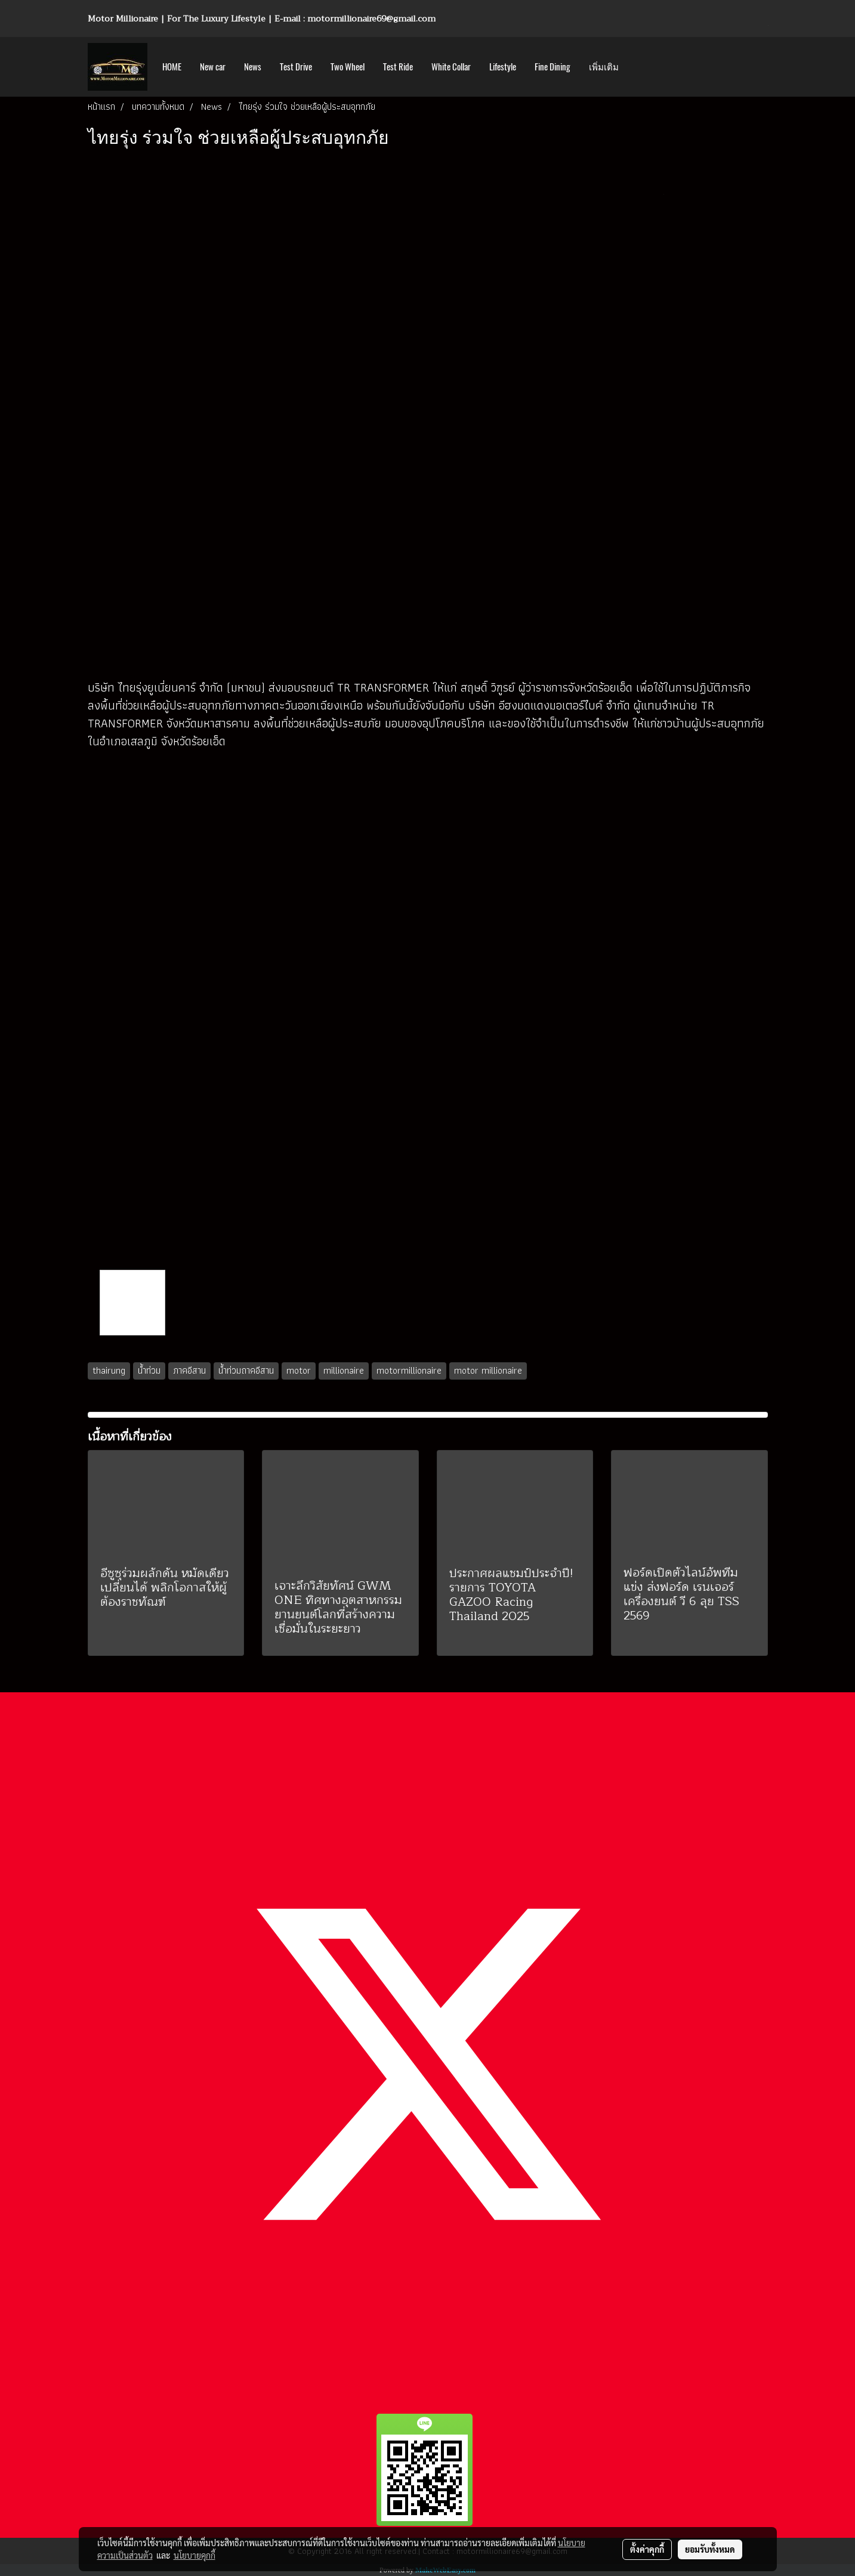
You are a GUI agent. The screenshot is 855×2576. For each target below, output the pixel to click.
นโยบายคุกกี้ (194, 2555)
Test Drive (296, 67)
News (252, 67)
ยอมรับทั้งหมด (710, 2549)
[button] (638, 67)
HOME (171, 67)
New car (213, 67)
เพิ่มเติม (604, 67)
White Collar (451, 67)
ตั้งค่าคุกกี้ (647, 2549)
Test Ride (398, 67)
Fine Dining (552, 67)
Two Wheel (348, 67)
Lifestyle (502, 67)
